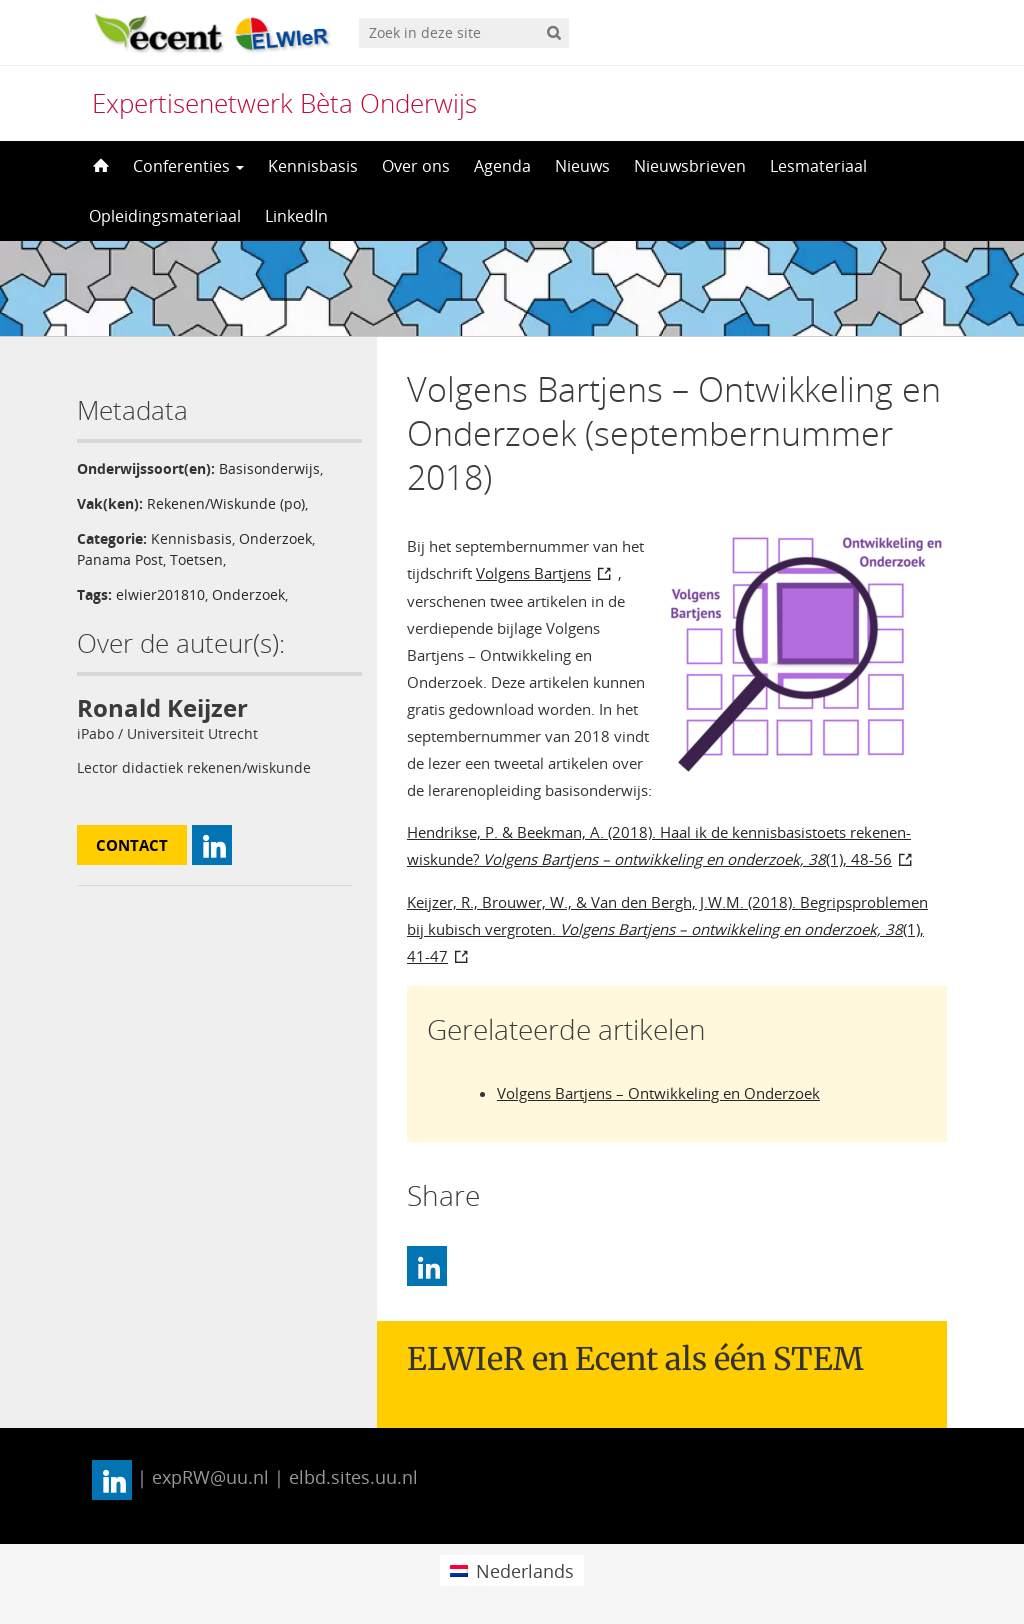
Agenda (502, 166)
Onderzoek (275, 538)
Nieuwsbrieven (690, 166)
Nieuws (582, 166)
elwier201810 (160, 594)
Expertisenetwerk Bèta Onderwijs (284, 103)
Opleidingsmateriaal (165, 216)
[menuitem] (511, 1570)
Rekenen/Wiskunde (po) (226, 503)
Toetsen (196, 559)
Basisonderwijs (269, 468)
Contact (132, 845)
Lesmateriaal (818, 166)
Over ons (416, 166)
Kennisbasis (313, 166)
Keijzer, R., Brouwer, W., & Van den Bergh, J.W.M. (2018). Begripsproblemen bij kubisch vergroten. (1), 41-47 (667, 929)
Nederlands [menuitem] (525, 1571)
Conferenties (188, 166)
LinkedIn (296, 216)
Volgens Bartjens (533, 573)
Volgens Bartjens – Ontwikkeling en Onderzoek (658, 1093)
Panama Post (120, 559)
